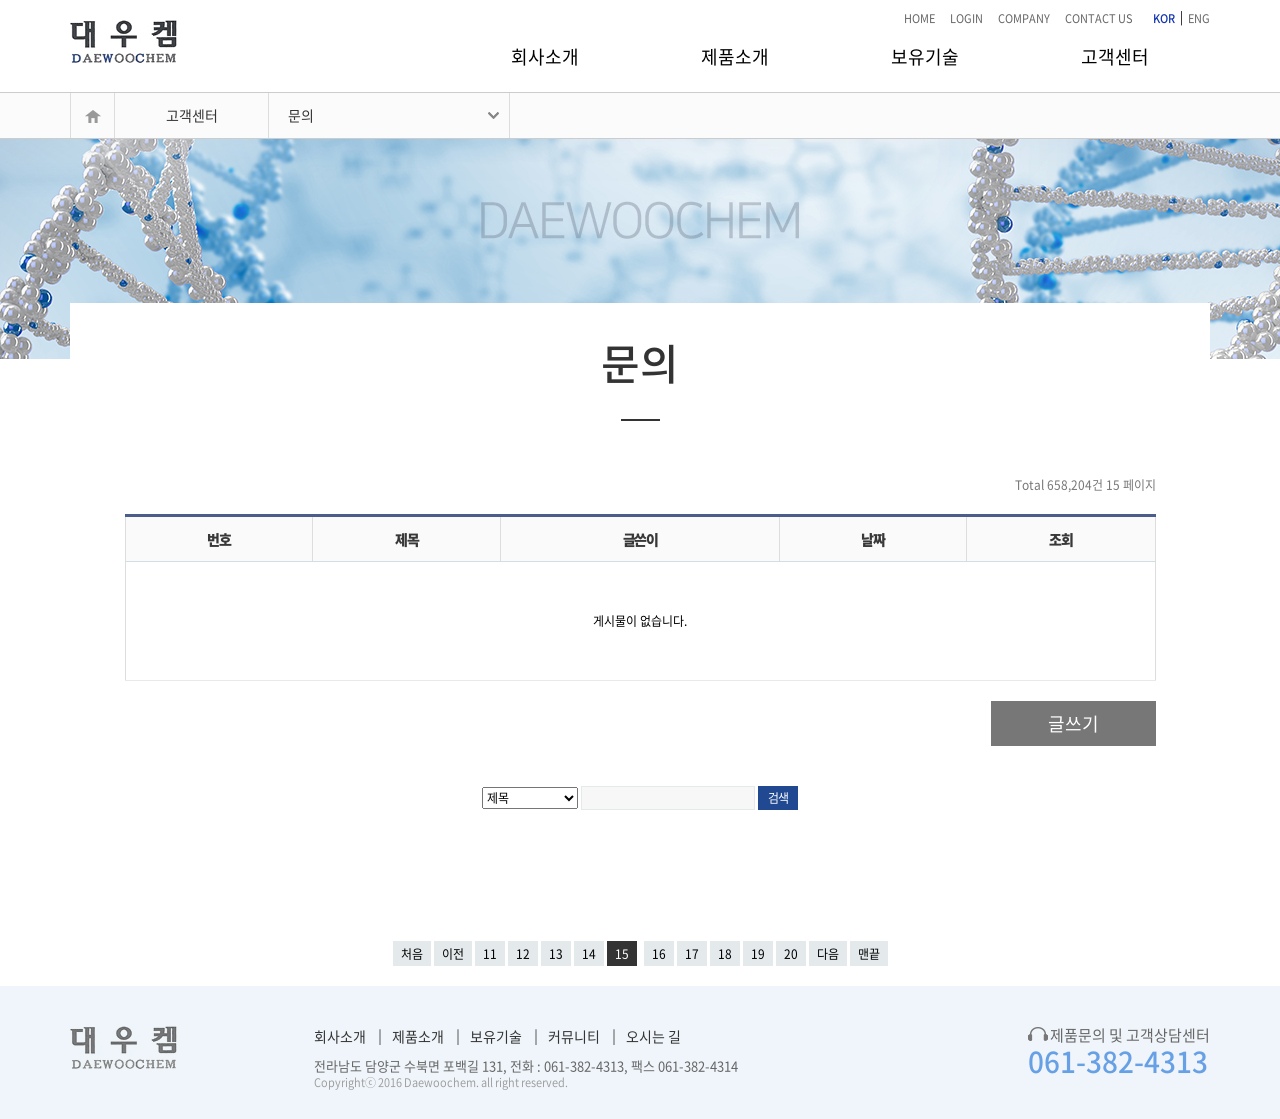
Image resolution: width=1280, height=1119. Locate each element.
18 (725, 954)
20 (791, 954)
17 (692, 954)
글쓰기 (1073, 723)
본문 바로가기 (0, 0)
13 (556, 954)
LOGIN (966, 18)
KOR (1164, 18)
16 (659, 954)
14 (589, 954)
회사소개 (545, 56)
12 (523, 954)
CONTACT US (1099, 18)
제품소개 (735, 56)
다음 (828, 954)
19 (758, 954)
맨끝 (869, 954)
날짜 (872, 539)
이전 (453, 954)
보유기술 (925, 56)
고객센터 (1115, 56)
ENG (1199, 18)
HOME (919, 18)
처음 (412, 954)
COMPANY (1024, 18)
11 (490, 954)
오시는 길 (653, 1036)
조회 (1060, 539)
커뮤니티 (574, 1036)
